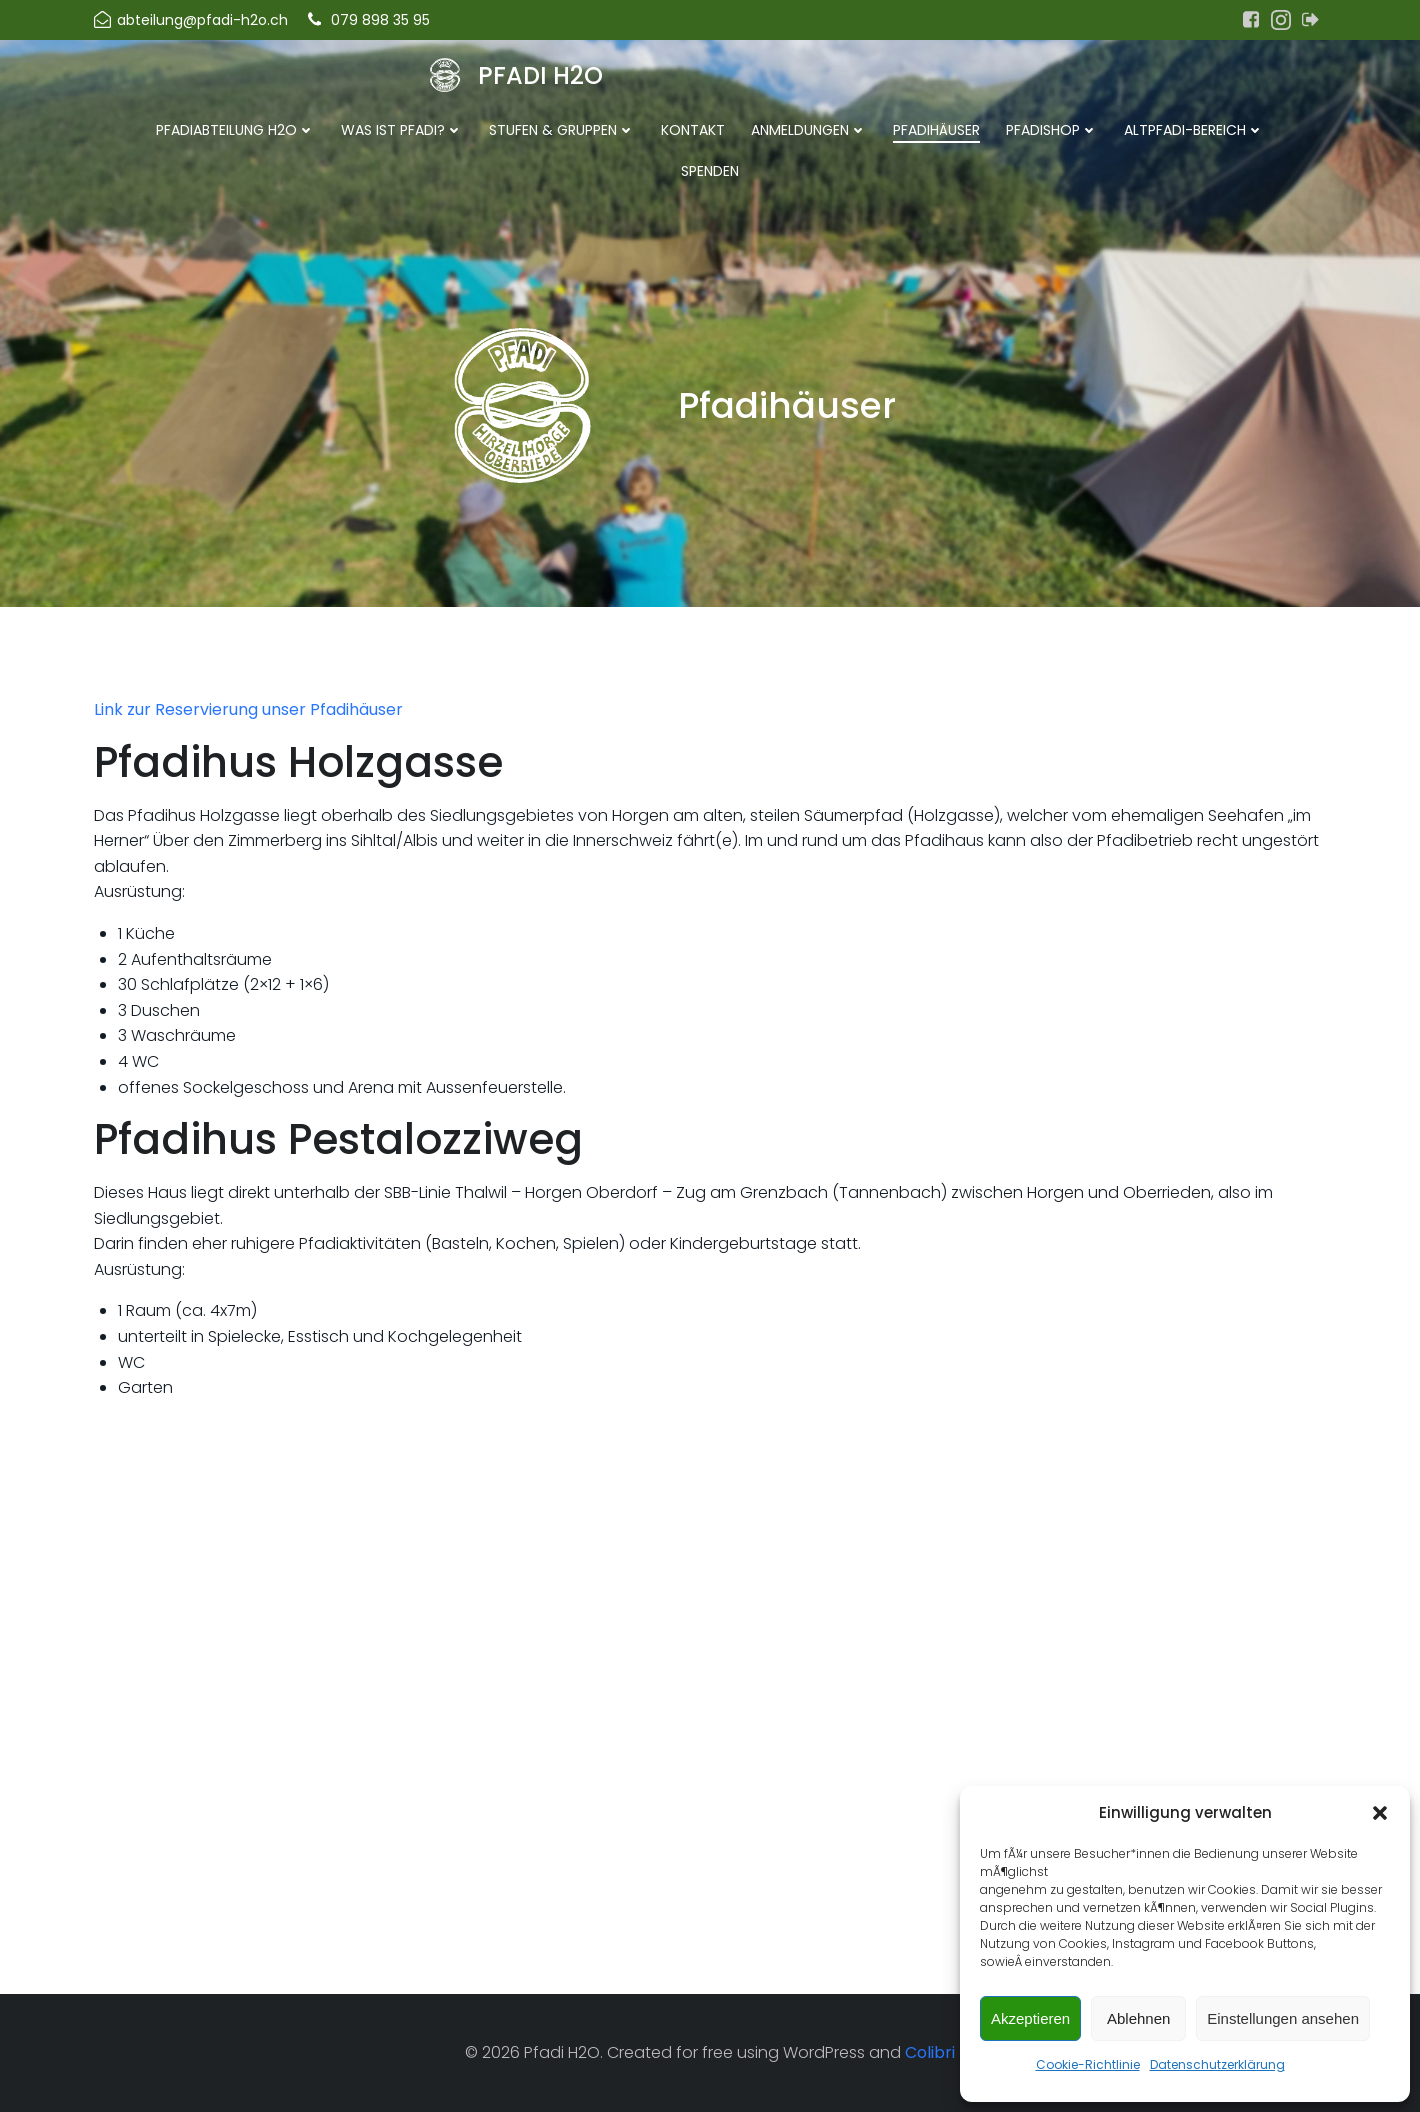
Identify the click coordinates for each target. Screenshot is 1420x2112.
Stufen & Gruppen (562, 130)
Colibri (930, 2052)
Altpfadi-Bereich (1194, 130)
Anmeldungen (809, 130)
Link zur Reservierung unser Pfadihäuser (248, 709)
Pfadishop (1052, 130)
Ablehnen (1138, 2018)
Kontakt (693, 130)
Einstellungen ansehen (1283, 2018)
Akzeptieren (1030, 2018)
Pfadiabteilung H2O (235, 130)
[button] (1380, 1813)
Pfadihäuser (936, 130)
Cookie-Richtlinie (1088, 2064)
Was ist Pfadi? (402, 130)
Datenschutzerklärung (1217, 2064)
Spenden (710, 171)
